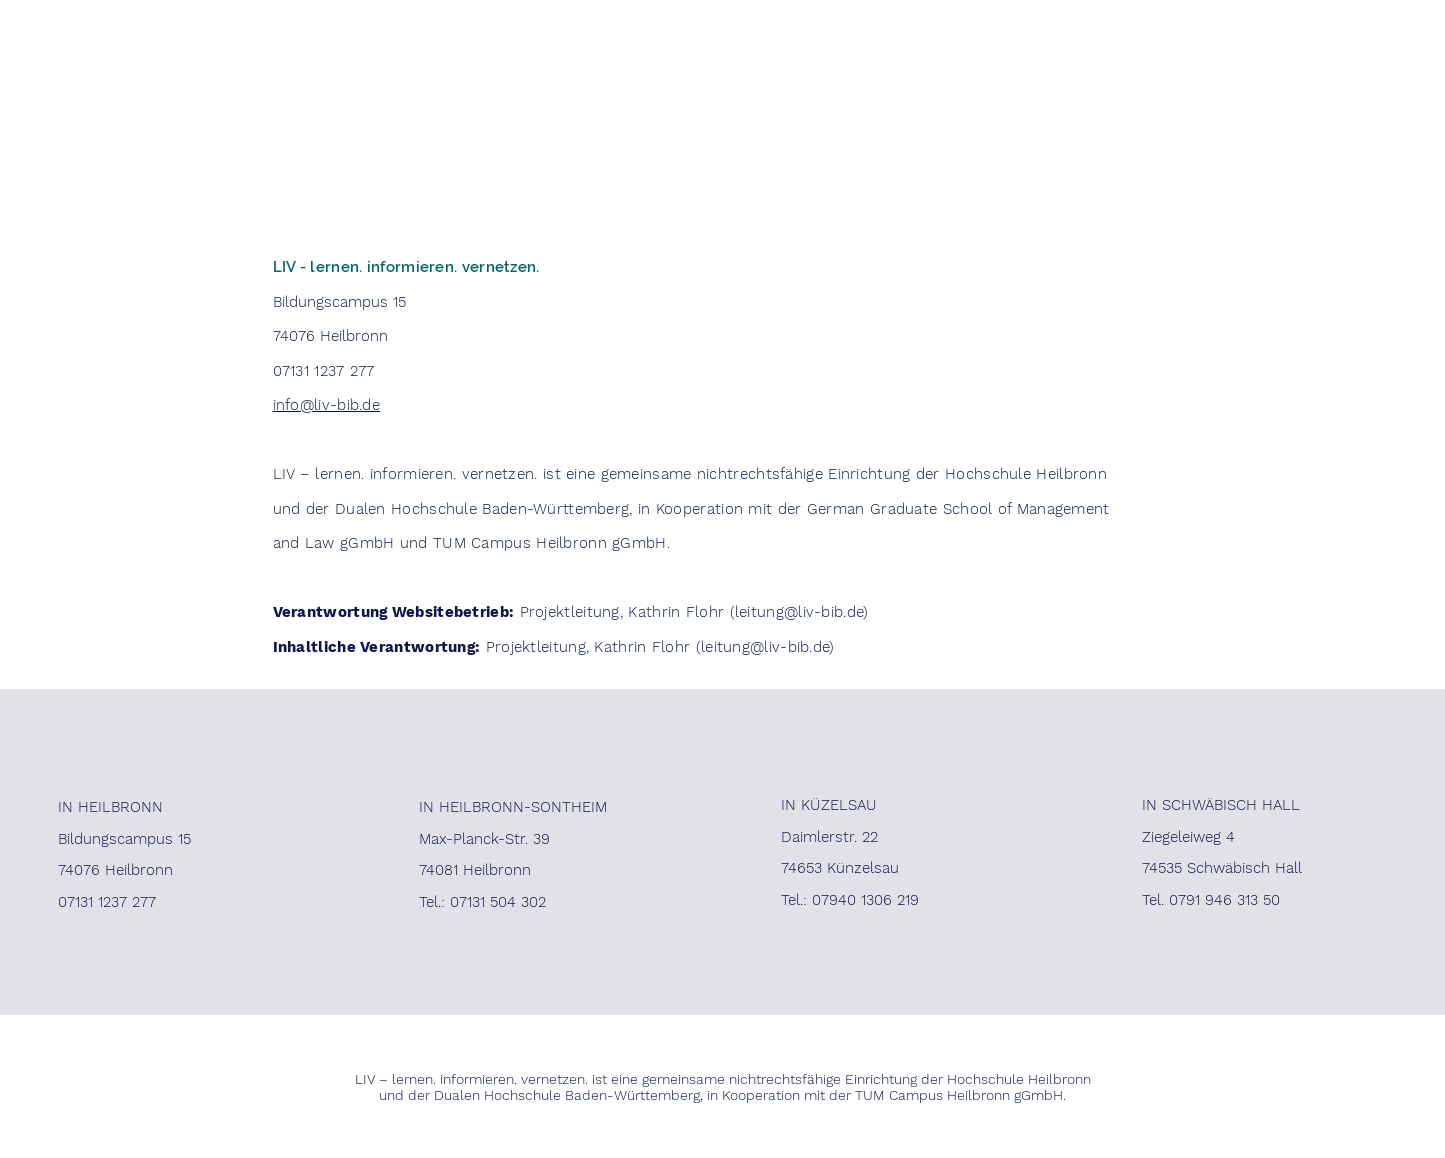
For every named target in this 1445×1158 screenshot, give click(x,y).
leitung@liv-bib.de (799, 612)
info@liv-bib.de (327, 405)
